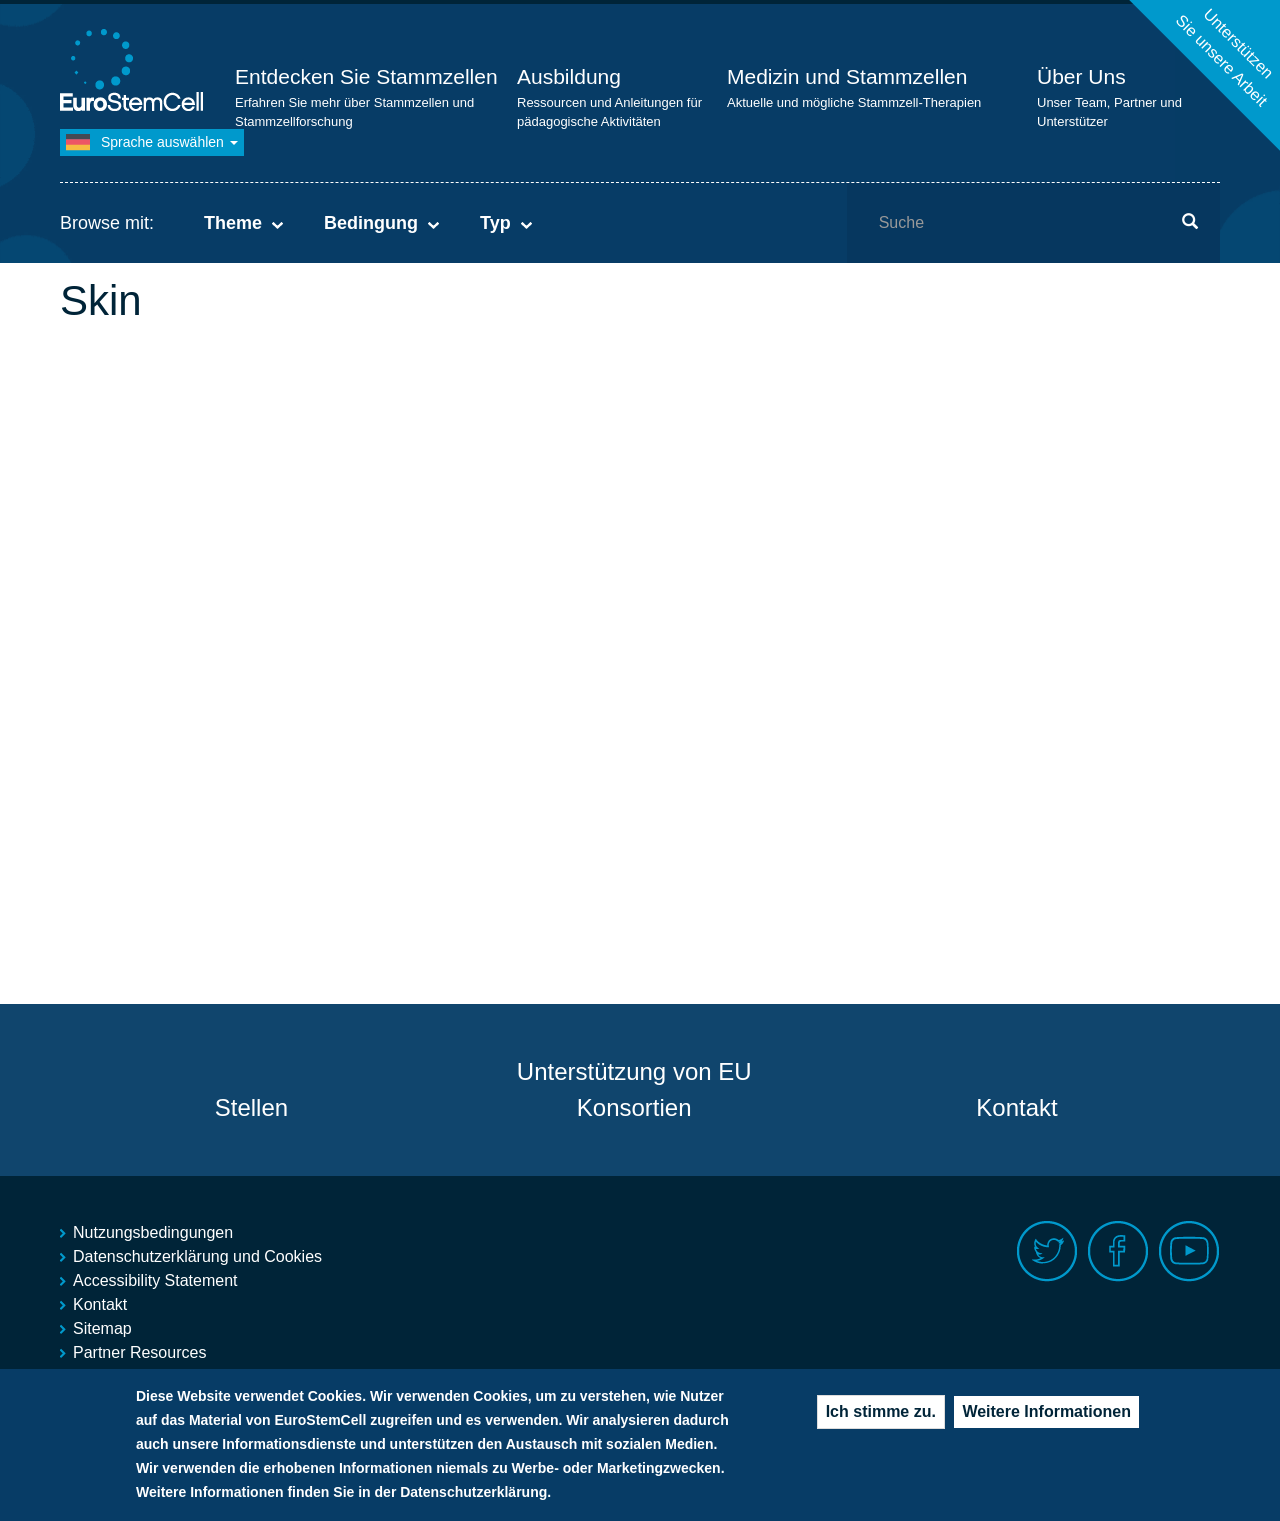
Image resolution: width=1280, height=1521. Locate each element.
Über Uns (1081, 76)
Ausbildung (569, 76)
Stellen (251, 1107)
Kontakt (1016, 1107)
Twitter (1047, 1251)
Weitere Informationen (1046, 1416)
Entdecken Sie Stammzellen (366, 76)
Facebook (1118, 1251)
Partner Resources (139, 1352)
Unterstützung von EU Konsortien (634, 1089)
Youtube (1189, 1251)
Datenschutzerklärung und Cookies (197, 1256)
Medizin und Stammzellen (847, 76)
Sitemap (102, 1328)
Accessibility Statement (155, 1280)
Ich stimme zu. (881, 1416)
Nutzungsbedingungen (153, 1232)
